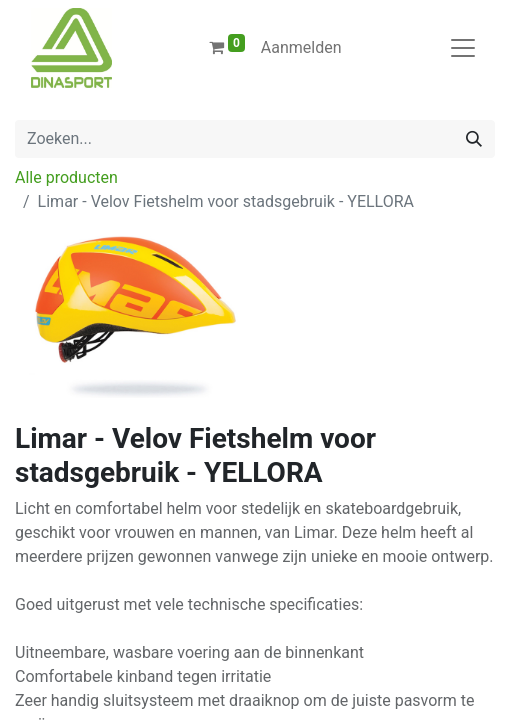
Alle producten (66, 177)
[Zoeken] (474, 139)
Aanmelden (301, 47)
